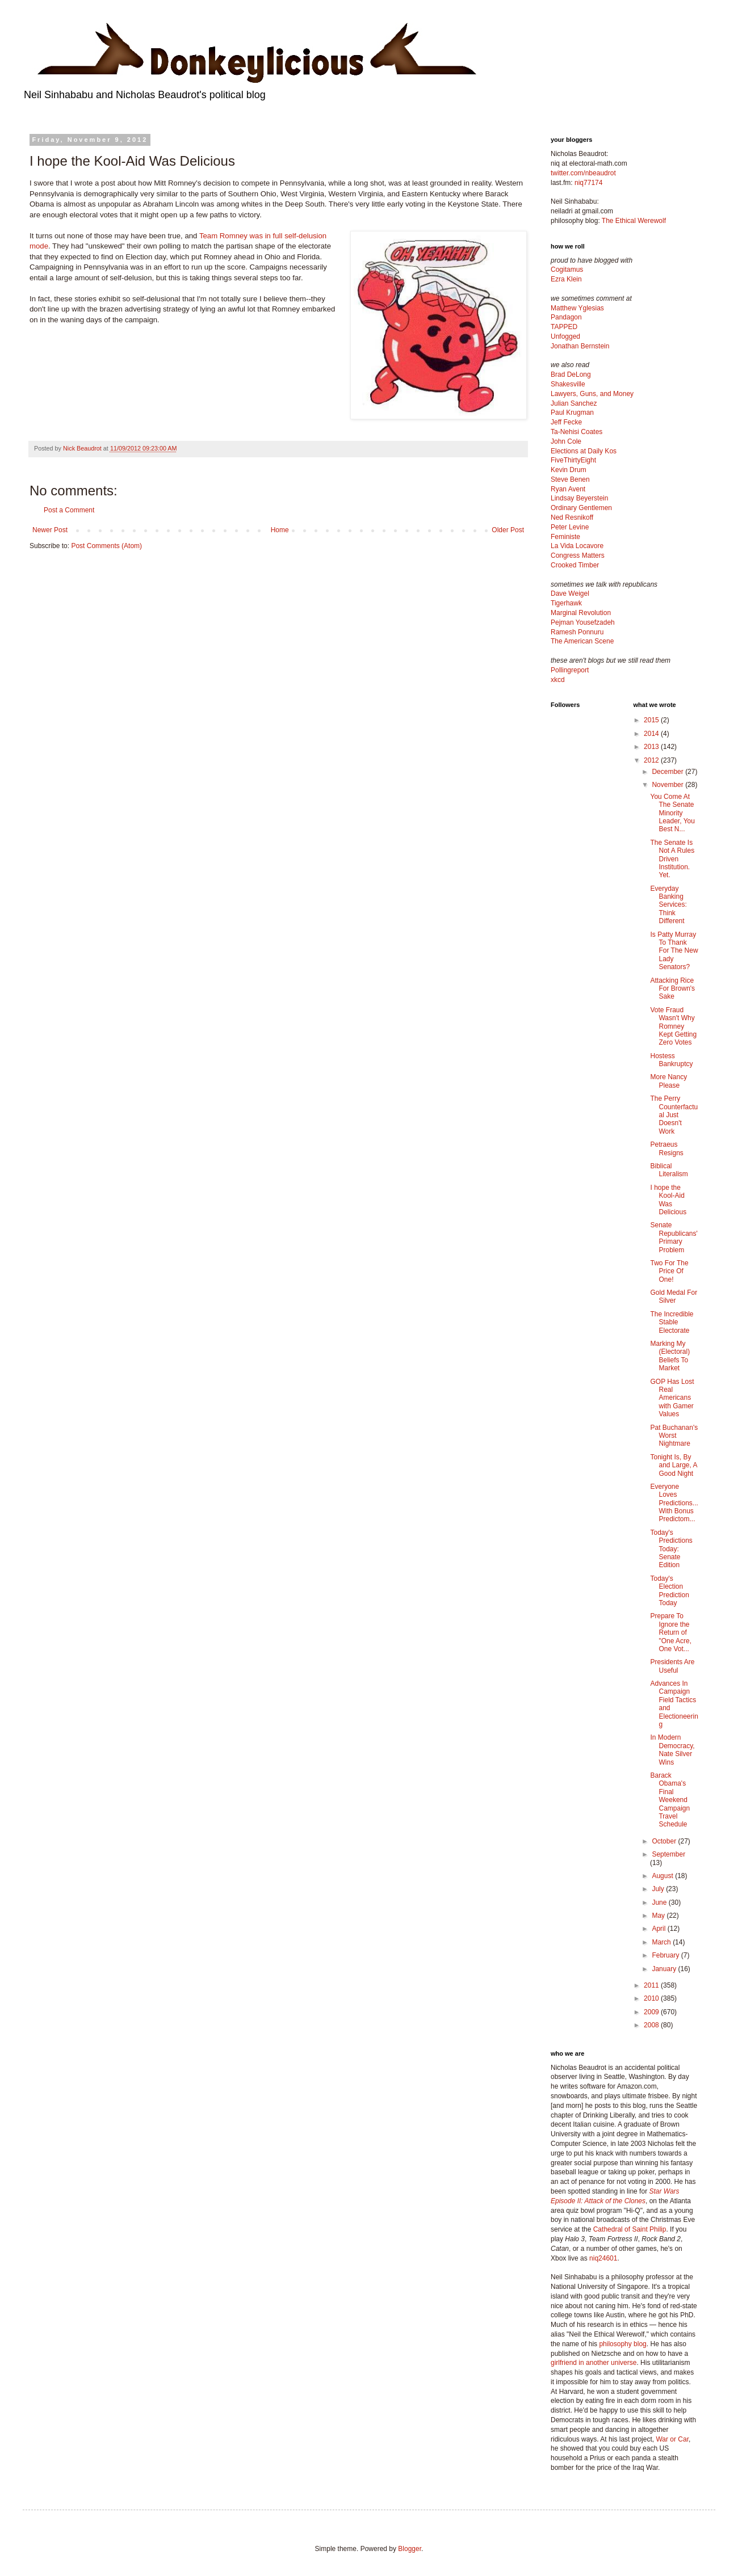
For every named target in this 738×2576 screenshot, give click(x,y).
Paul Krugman (572, 412)
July (659, 1889)
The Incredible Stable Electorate (671, 1322)
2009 (652, 2012)
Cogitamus (567, 269)
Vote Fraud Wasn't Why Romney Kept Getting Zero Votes (673, 1026)
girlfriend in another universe (593, 2363)
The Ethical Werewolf (634, 221)
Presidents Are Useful (672, 1666)
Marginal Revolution (581, 613)
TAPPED (564, 327)
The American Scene (582, 641)
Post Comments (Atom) (106, 546)
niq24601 (603, 2258)
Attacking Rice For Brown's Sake (672, 988)
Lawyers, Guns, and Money (592, 394)
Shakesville (568, 384)
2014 (652, 734)
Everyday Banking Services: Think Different (668, 905)
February (666, 1955)
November (668, 785)
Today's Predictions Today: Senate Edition (671, 1549)
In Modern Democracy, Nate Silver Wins (672, 1749)
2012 (652, 760)
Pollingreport (570, 670)
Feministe (565, 537)
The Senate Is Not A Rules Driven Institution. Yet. (672, 859)
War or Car (672, 2439)
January (665, 1969)
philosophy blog (622, 2344)
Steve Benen (570, 479)
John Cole (566, 441)
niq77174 (588, 183)
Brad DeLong (571, 374)
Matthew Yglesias (577, 308)
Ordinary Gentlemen (581, 508)
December (668, 772)
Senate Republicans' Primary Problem (673, 1237)
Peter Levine (570, 527)
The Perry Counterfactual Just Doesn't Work (674, 1115)
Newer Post (50, 530)
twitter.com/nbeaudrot (583, 173)
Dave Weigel (570, 593)
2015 (652, 720)
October (665, 1841)
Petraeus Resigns (666, 1148)
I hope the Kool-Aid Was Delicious (668, 1200)
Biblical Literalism (668, 1170)
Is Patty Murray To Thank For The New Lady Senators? (674, 951)
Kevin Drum (568, 470)
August (663, 1876)
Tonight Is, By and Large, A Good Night (673, 1465)
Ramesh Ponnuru (577, 632)
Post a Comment (69, 510)
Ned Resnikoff (572, 517)
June (660, 1902)
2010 (652, 1998)
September (668, 1854)
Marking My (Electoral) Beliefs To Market (670, 1356)
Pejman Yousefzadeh (583, 622)
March (662, 1942)
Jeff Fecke (566, 422)
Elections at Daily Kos (584, 451)
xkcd (558, 680)
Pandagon (566, 317)
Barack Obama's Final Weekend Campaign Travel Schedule (670, 1799)
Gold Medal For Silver (673, 1296)
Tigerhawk (566, 603)
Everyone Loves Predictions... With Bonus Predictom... (674, 1503)
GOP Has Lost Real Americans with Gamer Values (672, 1398)
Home (280, 530)
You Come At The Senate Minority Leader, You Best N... (672, 813)
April (659, 1929)
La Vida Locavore (577, 546)
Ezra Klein (566, 279)
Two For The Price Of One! (669, 1271)
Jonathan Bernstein (580, 346)
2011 (652, 1985)
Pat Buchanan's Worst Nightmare (674, 1436)
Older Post (508, 530)
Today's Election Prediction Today (669, 1591)
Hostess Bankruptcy (671, 1060)
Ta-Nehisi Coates (576, 432)
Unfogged (565, 336)
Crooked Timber (575, 565)
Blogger (409, 2549)
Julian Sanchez (574, 403)
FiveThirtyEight (573, 460)
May (659, 1916)
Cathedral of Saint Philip (629, 2229)
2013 (652, 747)
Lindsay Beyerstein (579, 498)
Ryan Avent (568, 489)
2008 (652, 2025)
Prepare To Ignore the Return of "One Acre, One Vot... (670, 1632)
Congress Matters (578, 555)
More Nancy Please (668, 1081)
